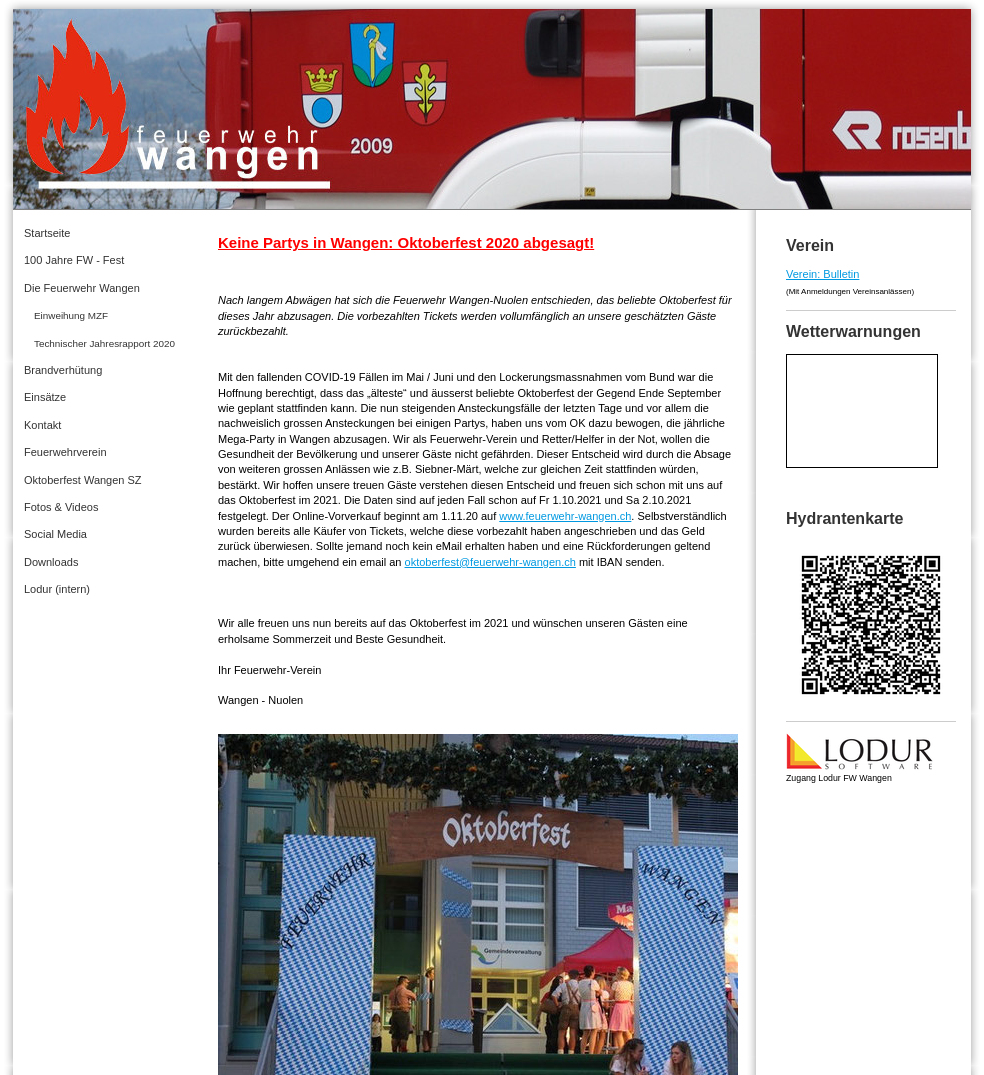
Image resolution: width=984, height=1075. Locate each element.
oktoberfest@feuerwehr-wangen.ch (490, 562)
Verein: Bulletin (822, 274)
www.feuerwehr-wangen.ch (565, 516)
